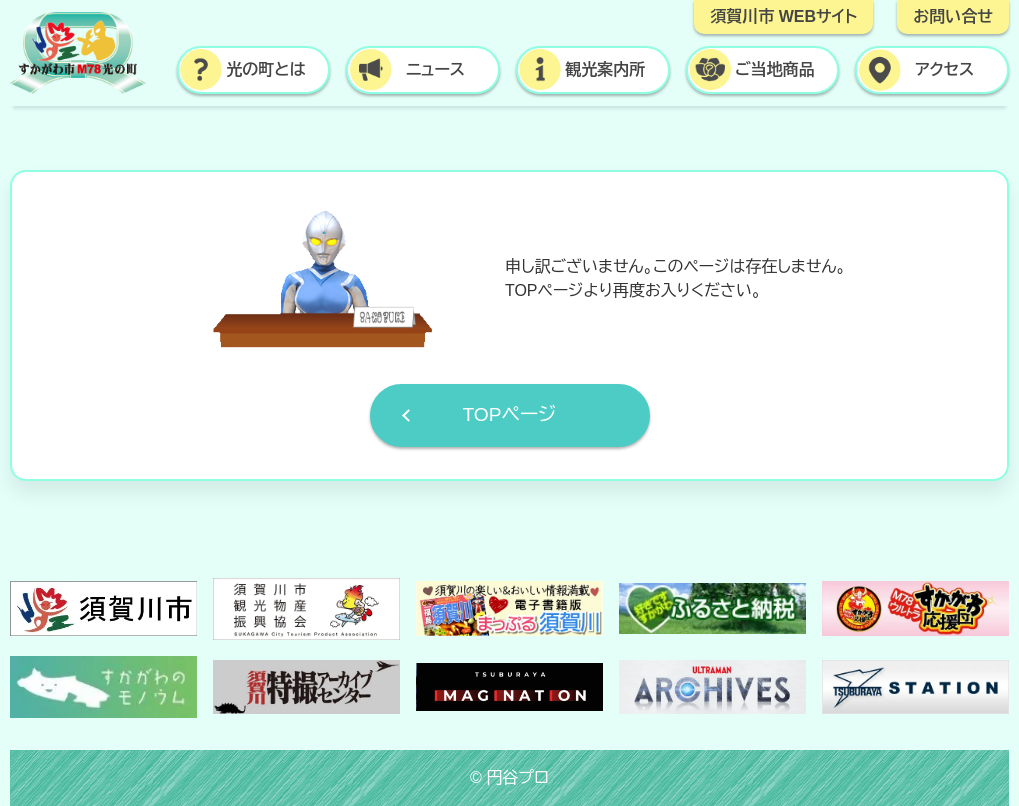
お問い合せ (953, 16)
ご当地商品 (775, 69)
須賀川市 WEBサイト (783, 16)
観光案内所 (605, 69)
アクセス (944, 69)
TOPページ (509, 414)
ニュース (435, 69)
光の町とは (265, 69)
